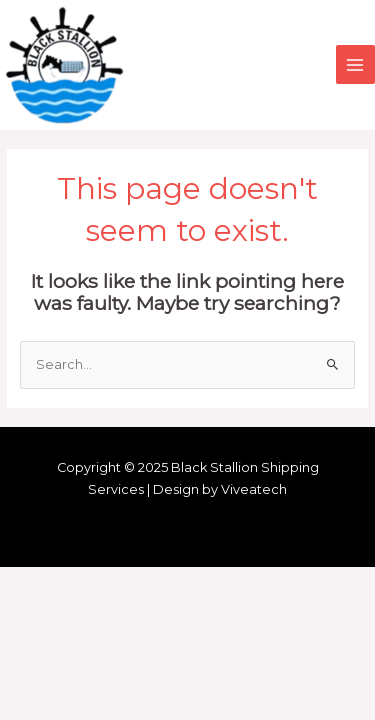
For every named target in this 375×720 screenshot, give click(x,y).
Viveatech (254, 489)
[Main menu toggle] (355, 64)
